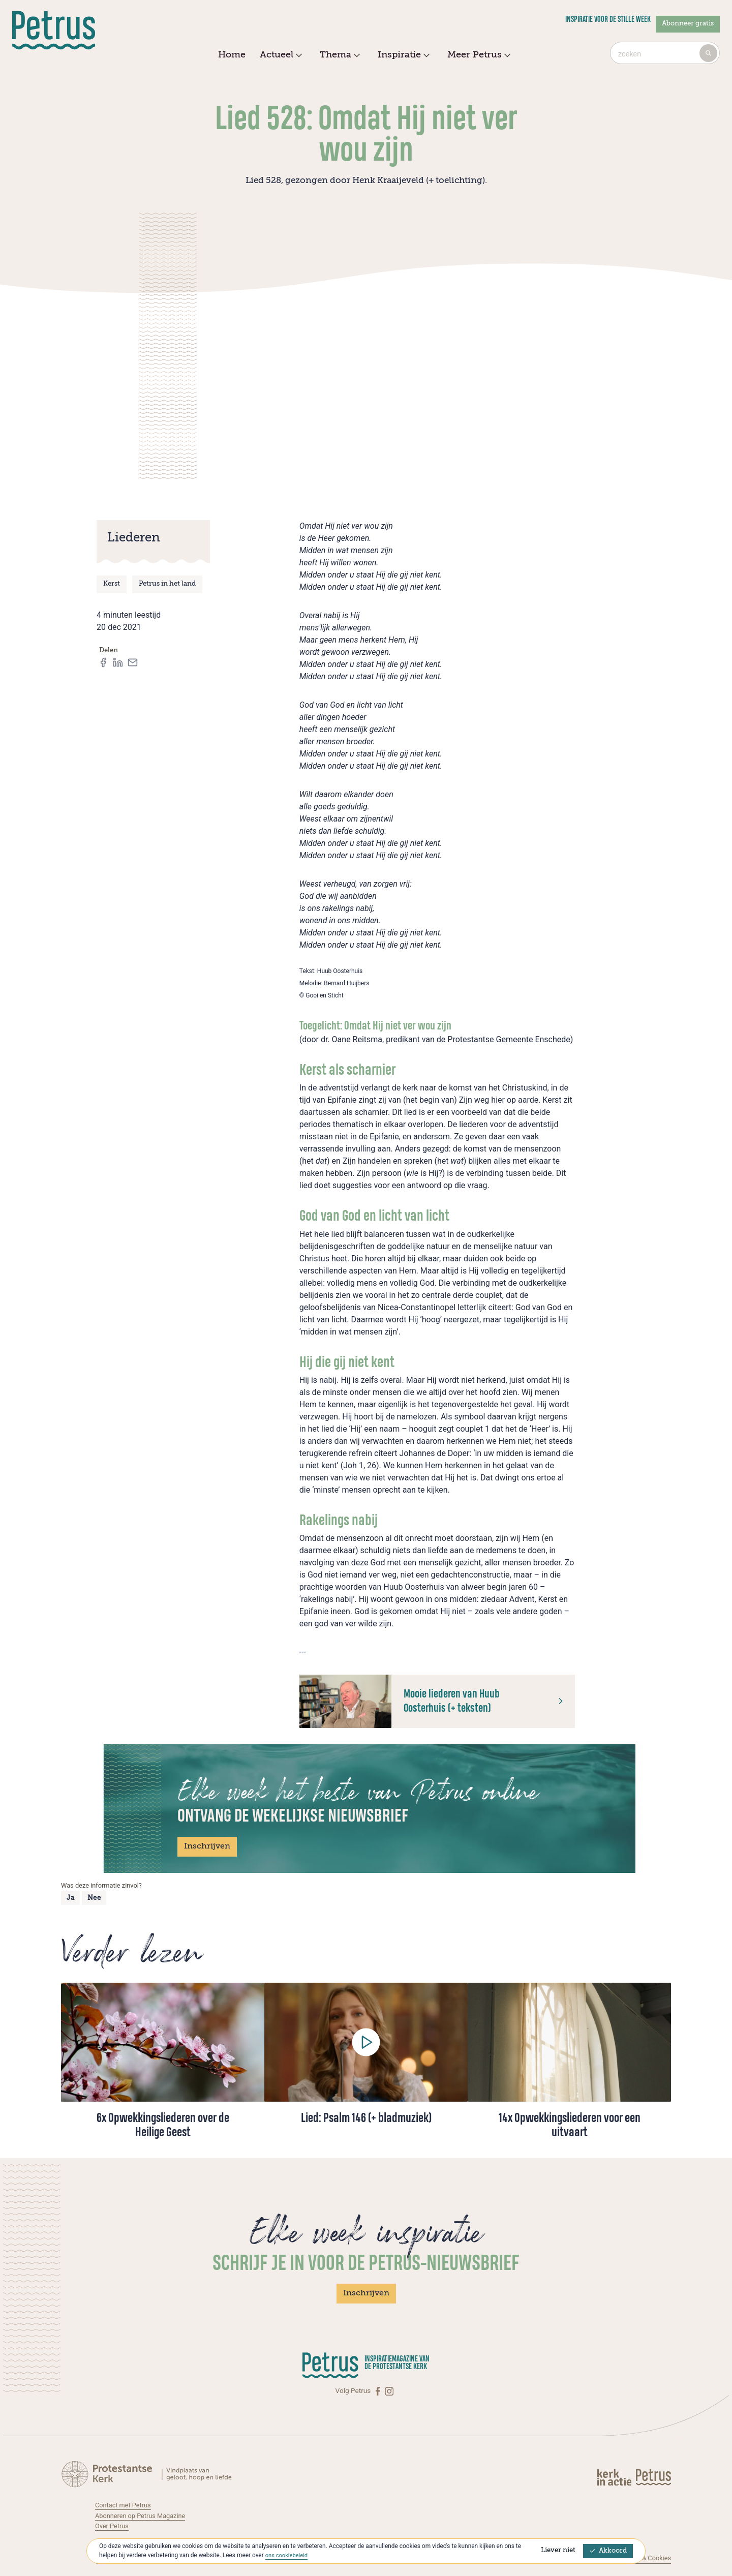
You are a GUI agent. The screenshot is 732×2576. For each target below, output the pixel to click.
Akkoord (608, 2551)
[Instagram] (389, 2390)
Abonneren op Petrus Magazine (143, 2515)
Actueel (279, 55)
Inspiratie (402, 55)
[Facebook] (379, 2390)
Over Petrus (113, 2526)
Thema (338, 55)
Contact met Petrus (125, 2505)
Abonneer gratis (688, 23)
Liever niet (558, 2550)
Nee (94, 1898)
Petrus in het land (167, 584)
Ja (70, 1898)
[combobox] (665, 53)
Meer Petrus (477, 55)
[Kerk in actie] (615, 2476)
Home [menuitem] (232, 54)
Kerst (111, 584)
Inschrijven (207, 1846)
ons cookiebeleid (288, 2555)
